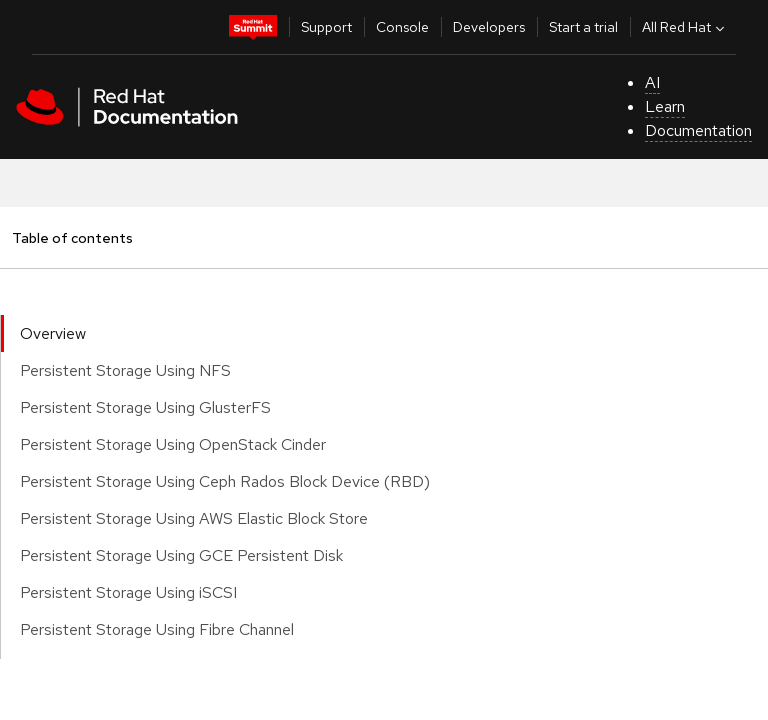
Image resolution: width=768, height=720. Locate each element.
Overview (53, 333)
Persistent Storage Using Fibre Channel (157, 629)
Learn (665, 106)
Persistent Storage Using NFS (125, 370)
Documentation (698, 130)
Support (326, 27)
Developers (489, 27)
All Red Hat (685, 27)
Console (402, 27)
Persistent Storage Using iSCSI (128, 592)
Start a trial (583, 27)
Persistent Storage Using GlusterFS (145, 407)
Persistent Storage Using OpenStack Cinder (173, 444)
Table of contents (72, 237)
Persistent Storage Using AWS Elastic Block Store (194, 518)
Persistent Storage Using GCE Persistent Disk (181, 555)
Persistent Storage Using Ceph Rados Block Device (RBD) (225, 481)
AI (652, 82)
